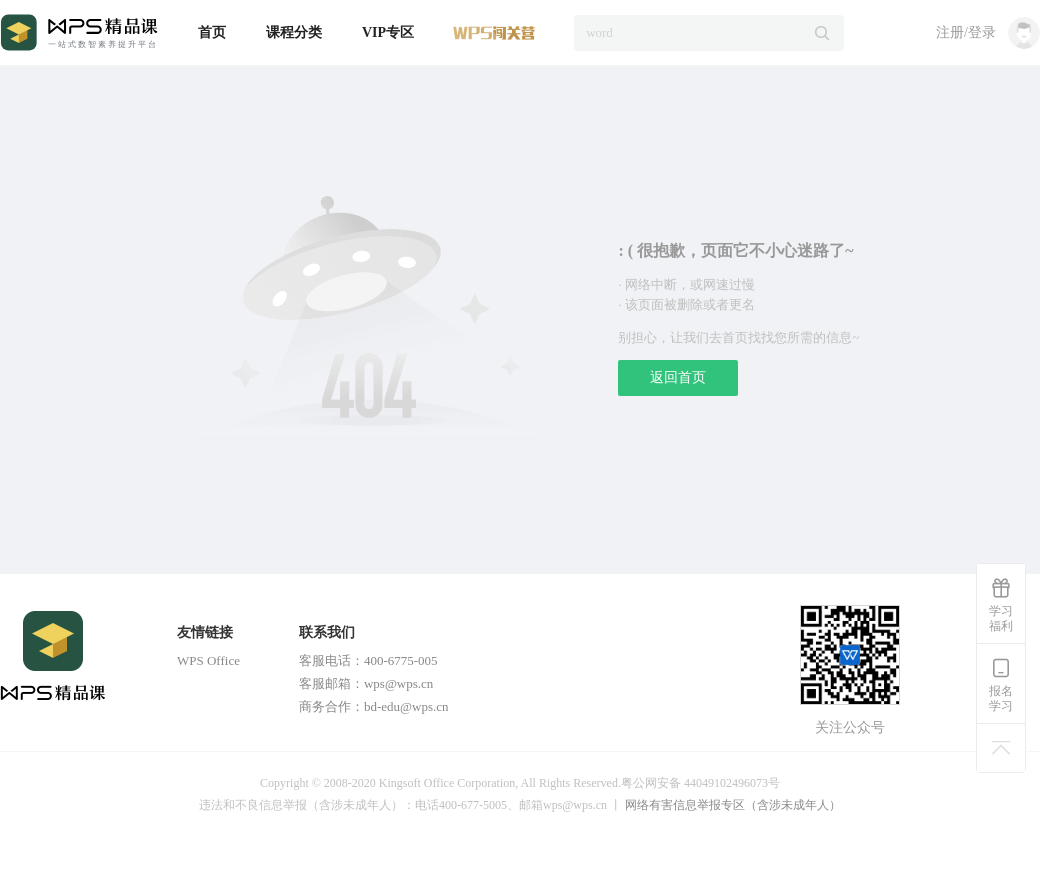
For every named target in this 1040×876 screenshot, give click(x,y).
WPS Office (208, 660)
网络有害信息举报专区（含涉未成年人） (733, 805)
